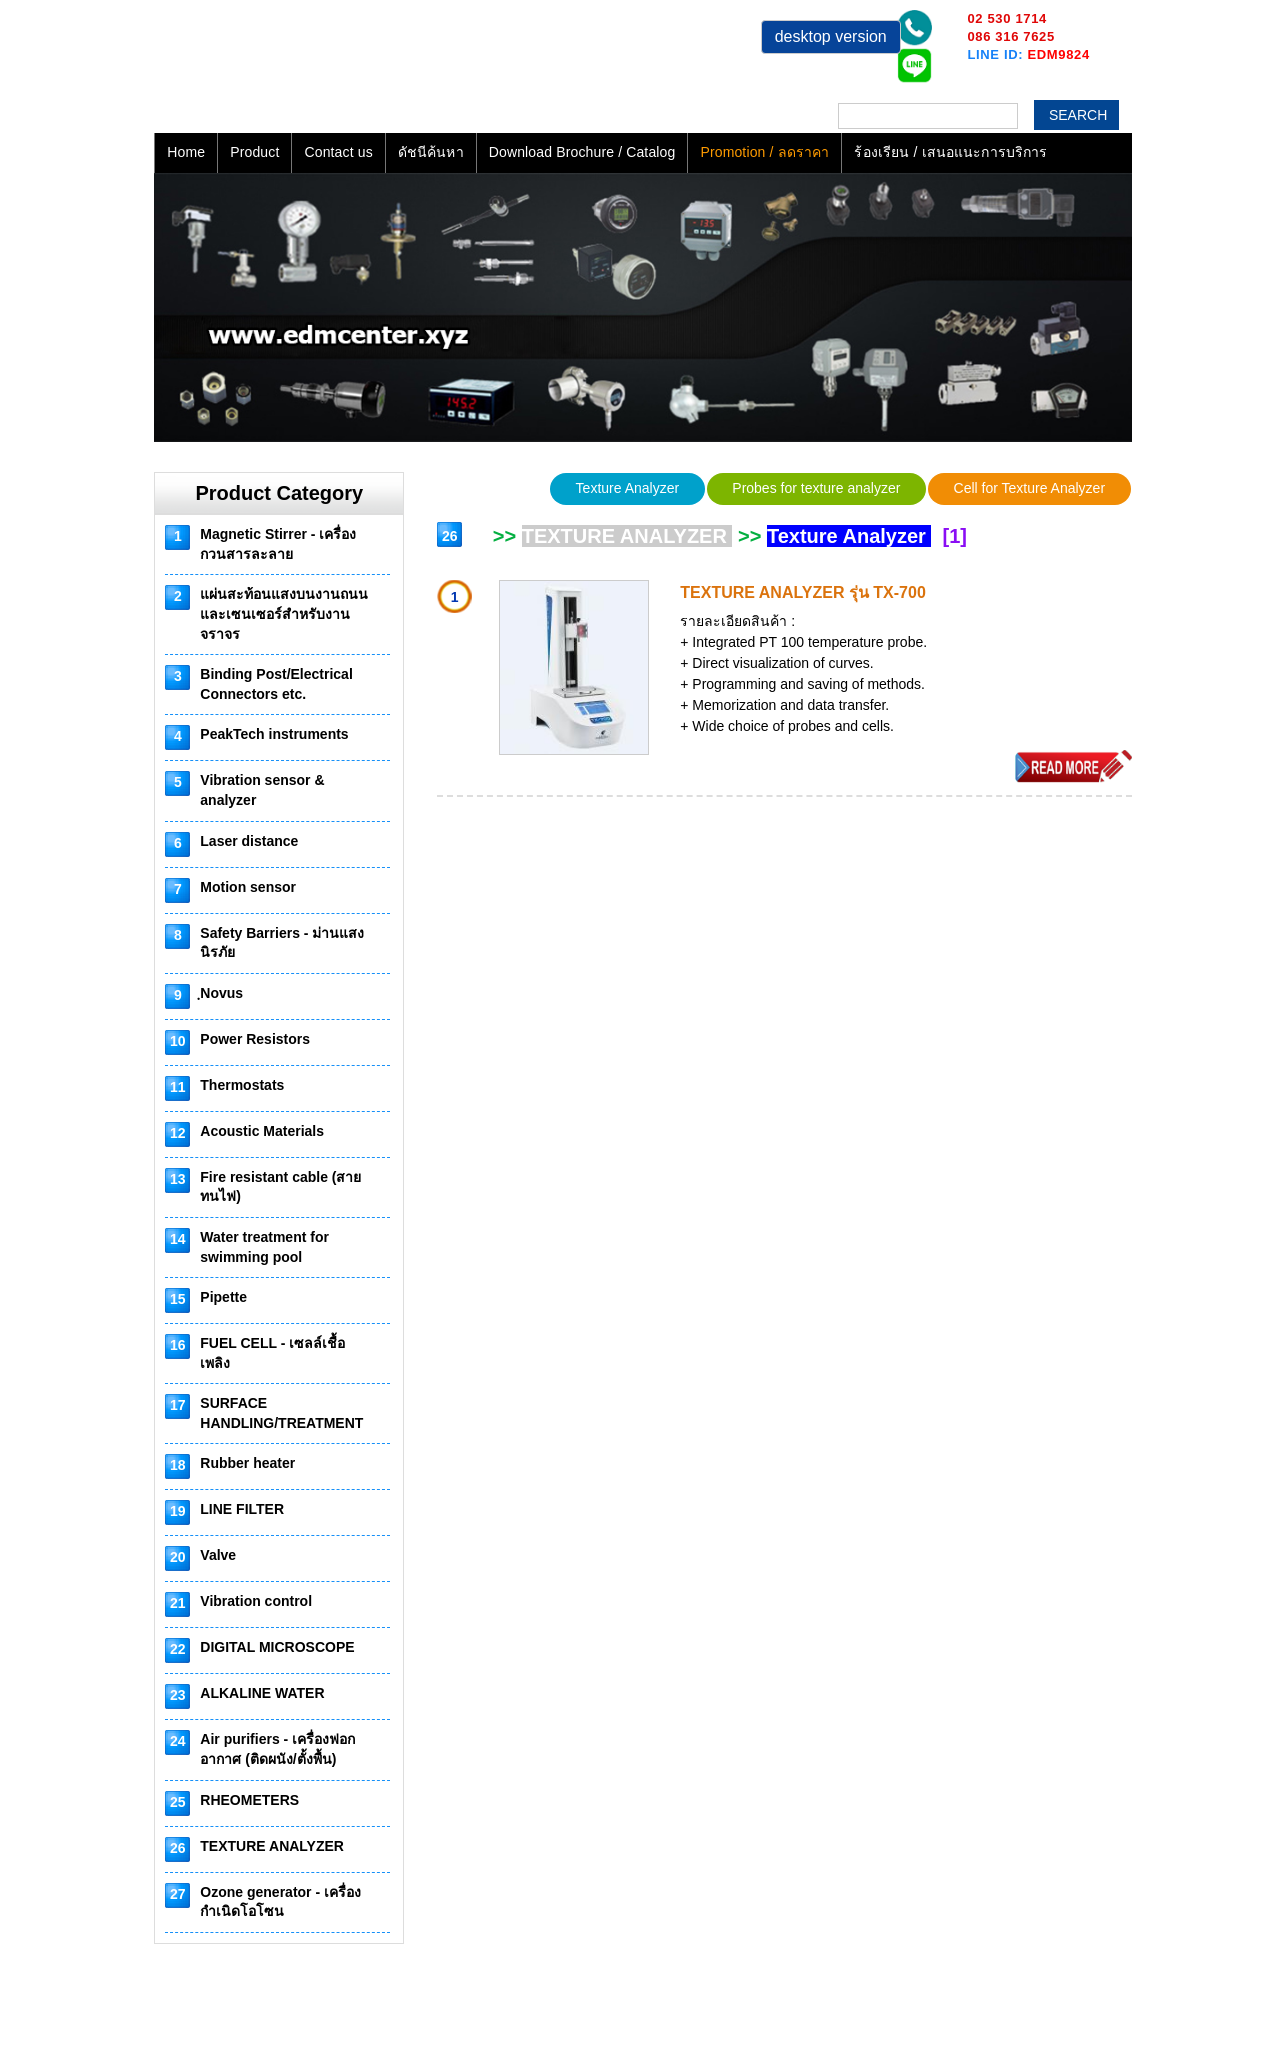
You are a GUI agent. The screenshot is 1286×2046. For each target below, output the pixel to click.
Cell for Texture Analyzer (1029, 488)
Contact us (338, 152)
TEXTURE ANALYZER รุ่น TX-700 (803, 592)
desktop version (831, 36)
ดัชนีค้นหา (431, 152)
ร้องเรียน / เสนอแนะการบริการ (950, 152)
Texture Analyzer (628, 488)
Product (254, 152)
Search (1078, 115)
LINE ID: (1028, 54)
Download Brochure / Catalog (582, 152)
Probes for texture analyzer (816, 488)
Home (186, 152)
